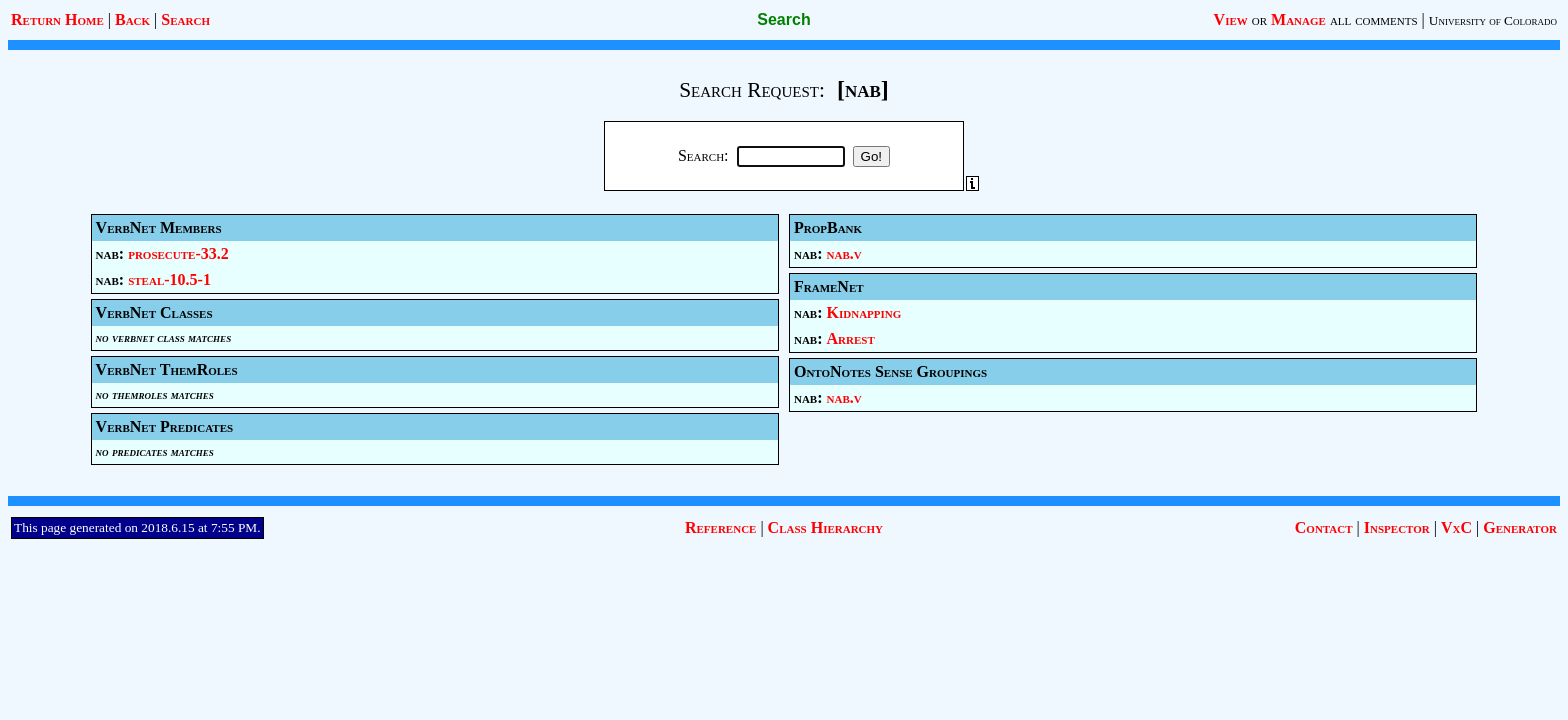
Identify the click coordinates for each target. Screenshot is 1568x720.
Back (132, 19)
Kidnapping (864, 312)
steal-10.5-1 (169, 279)
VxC (1456, 527)
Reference (720, 527)
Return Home (57, 19)
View (1231, 19)
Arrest (851, 338)
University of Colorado (1493, 20)
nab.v (844, 253)
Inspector (1397, 527)
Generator (1520, 527)
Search (185, 19)
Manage (1298, 19)
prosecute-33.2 (178, 253)
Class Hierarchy (825, 527)
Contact (1324, 527)
